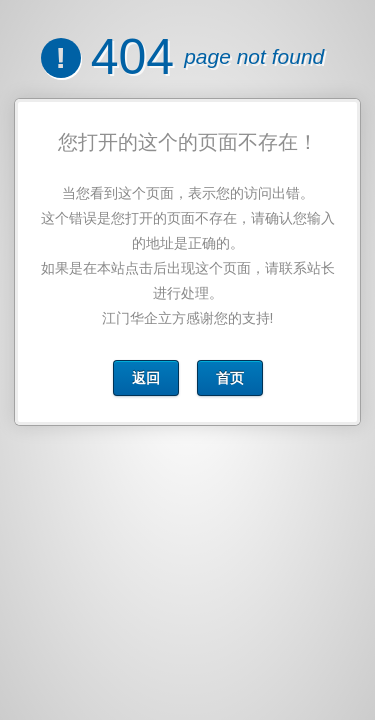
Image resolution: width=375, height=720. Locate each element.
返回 (146, 378)
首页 (229, 378)
